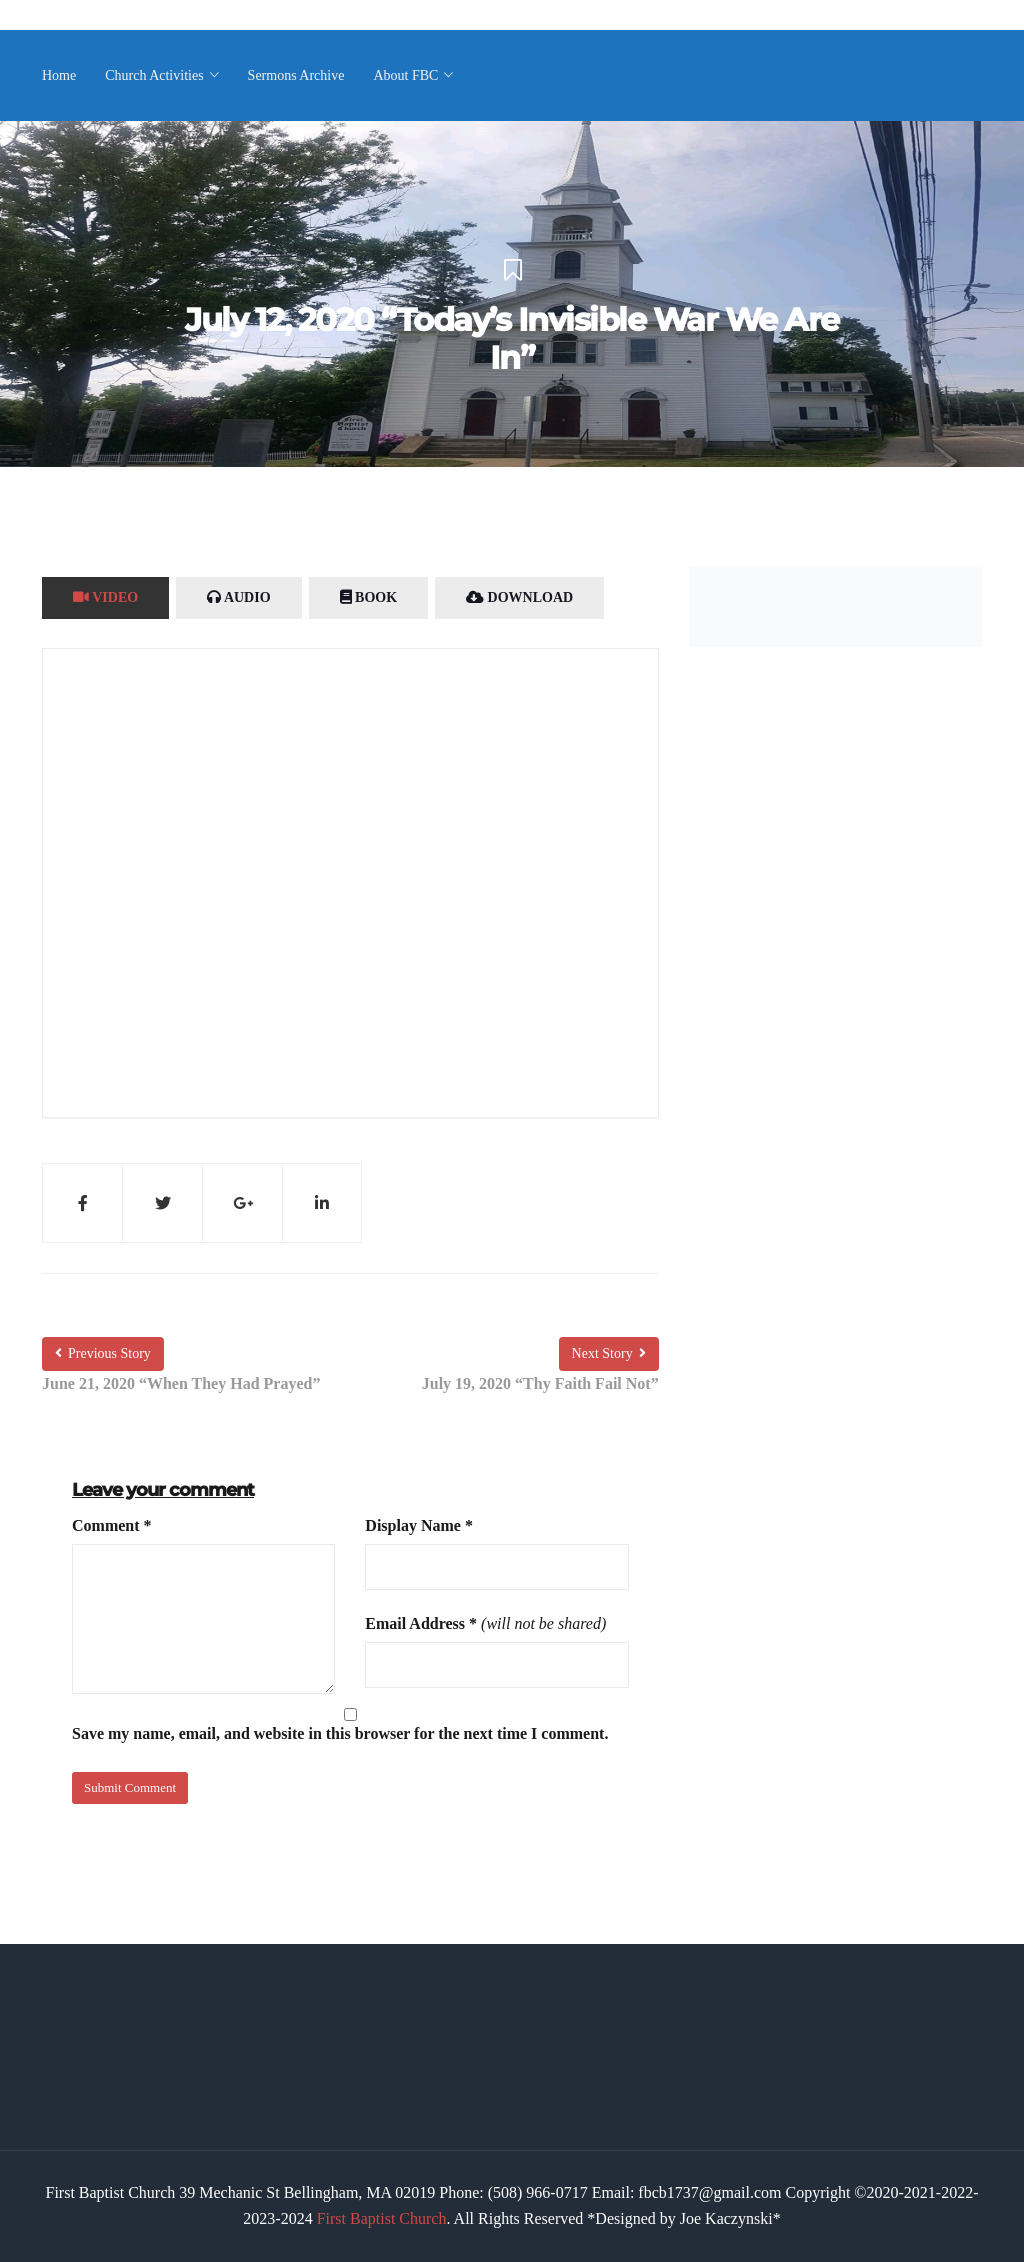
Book (369, 597)
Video (105, 597)
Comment (112, 1525)
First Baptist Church (382, 2218)
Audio (238, 597)
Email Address (421, 1623)
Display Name (419, 1525)
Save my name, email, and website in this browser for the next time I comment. (340, 1733)
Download (519, 597)
